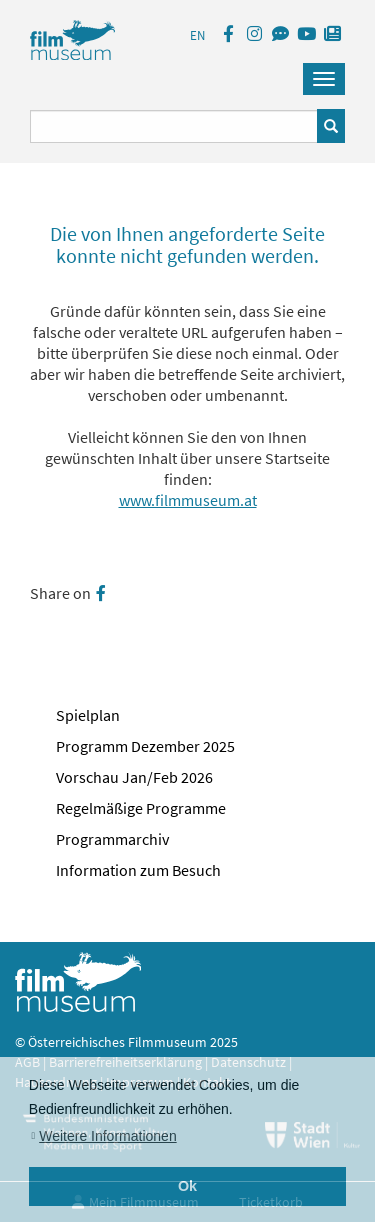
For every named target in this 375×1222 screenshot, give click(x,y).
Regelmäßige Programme (141, 808)
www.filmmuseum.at (188, 500)
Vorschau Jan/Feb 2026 (134, 777)
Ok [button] (187, 1186)
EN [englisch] (197, 35)
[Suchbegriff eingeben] (174, 126)
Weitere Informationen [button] (107, 1136)
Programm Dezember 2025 (145, 746)
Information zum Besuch (138, 870)
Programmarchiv (112, 839)
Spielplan (88, 715)
